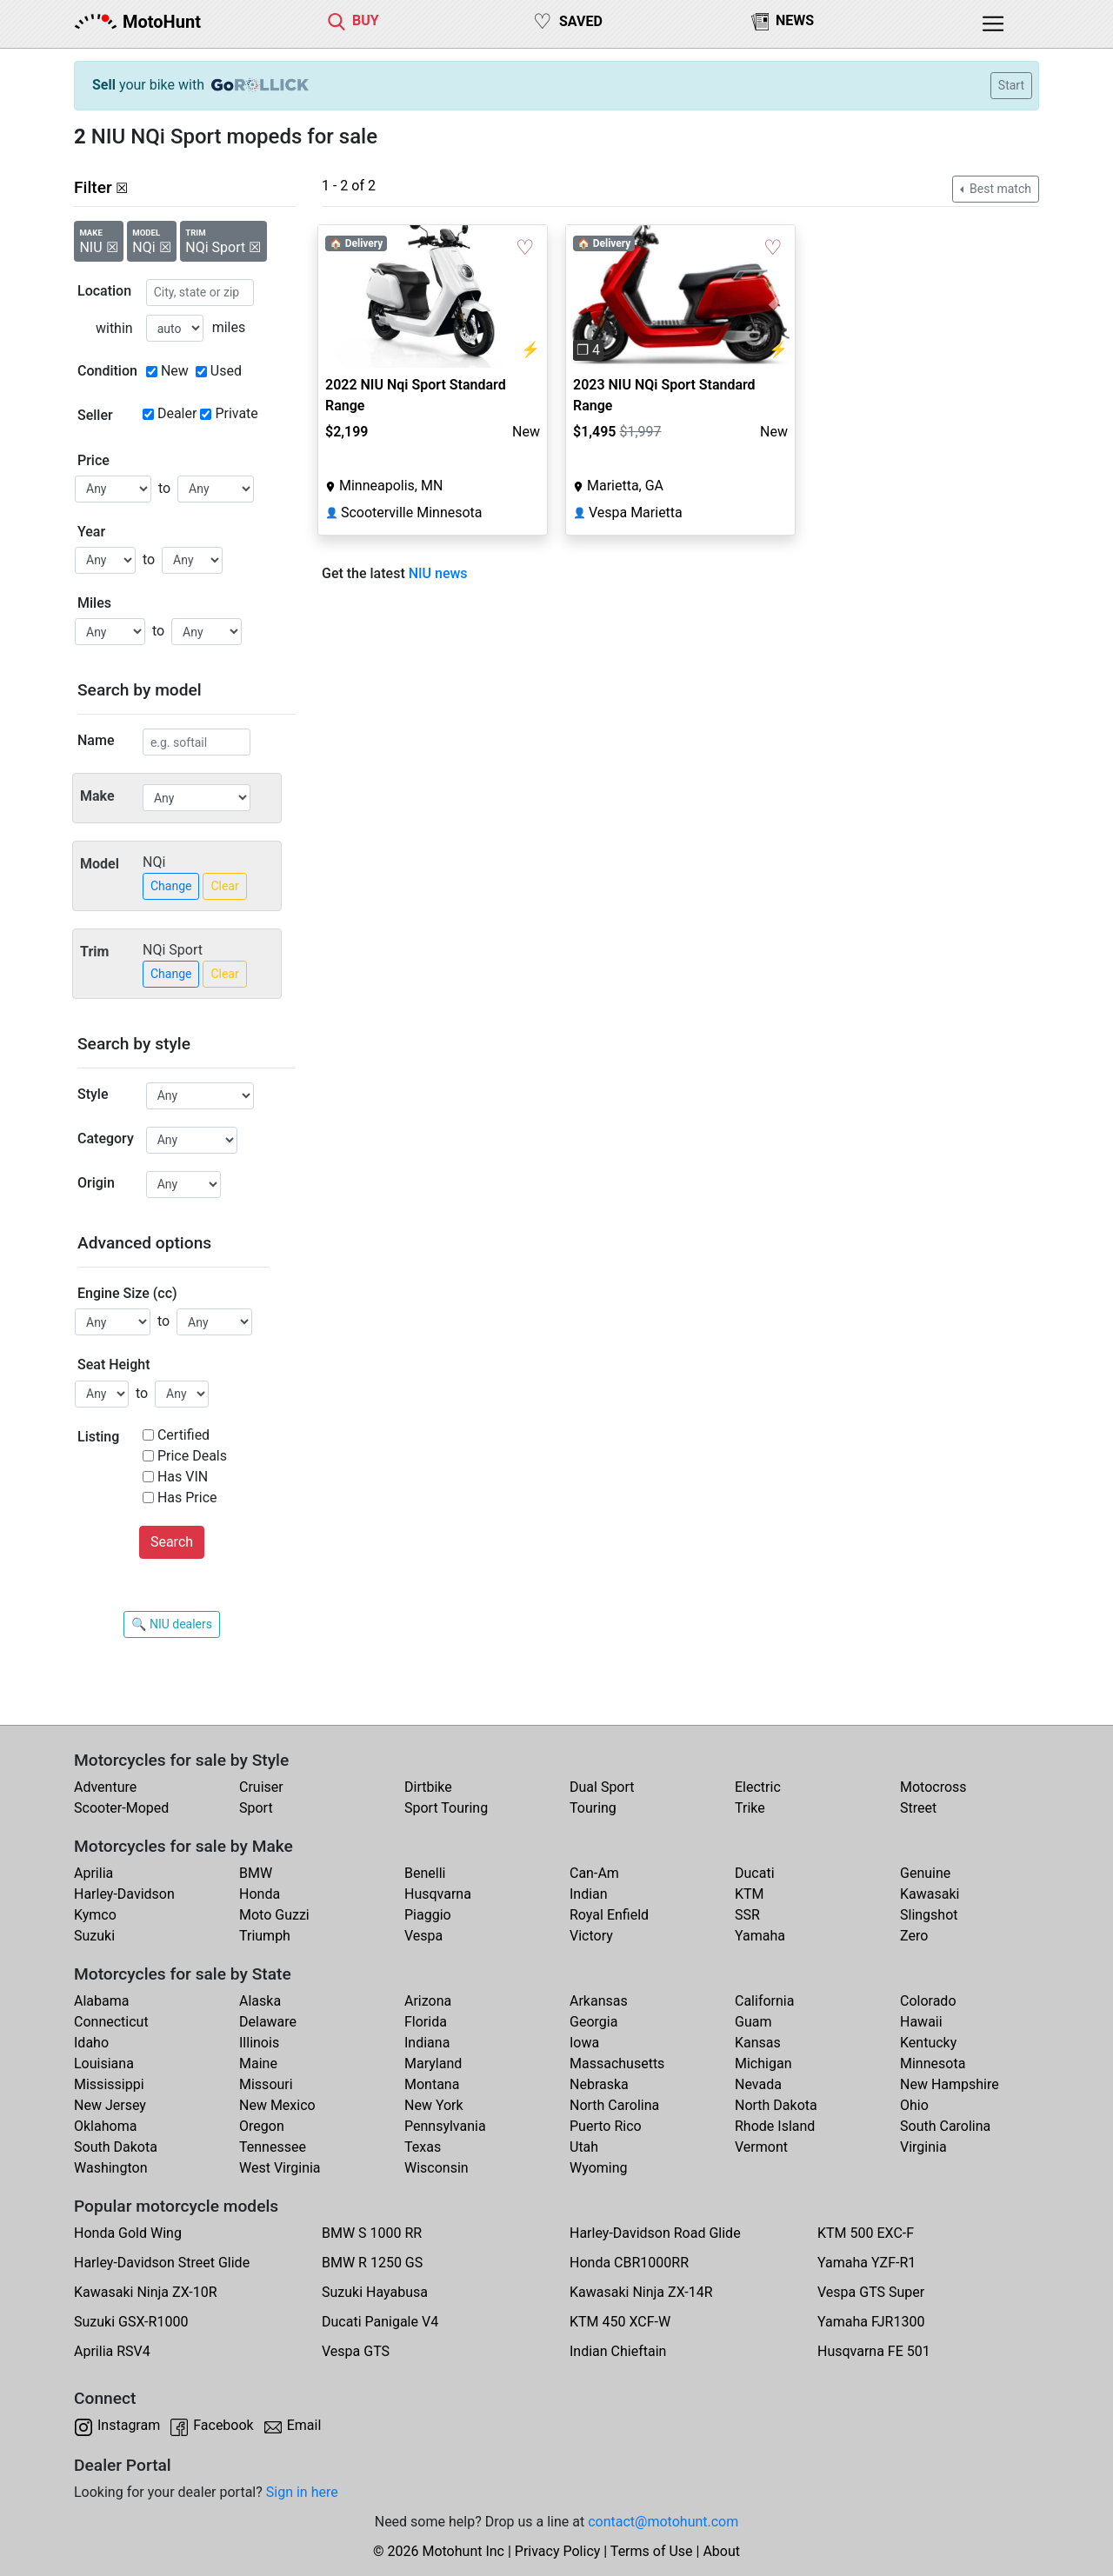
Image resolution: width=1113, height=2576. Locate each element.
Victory (591, 1935)
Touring (593, 1808)
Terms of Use (651, 2551)
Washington (110, 2168)
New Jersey (110, 2105)
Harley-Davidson (124, 1894)
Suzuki (94, 1935)
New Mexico (277, 2105)
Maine (258, 2063)
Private (236, 413)
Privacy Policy (558, 2551)
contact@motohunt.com (663, 2521)
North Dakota (776, 2105)
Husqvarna (437, 1894)
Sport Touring (446, 1808)
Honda (259, 1894)
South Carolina (945, 2126)
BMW (255, 1873)
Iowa (584, 2042)
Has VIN (182, 1476)
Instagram (128, 2425)
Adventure (105, 1787)
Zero (914, 1935)
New (175, 371)
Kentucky (928, 2042)
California (764, 2001)
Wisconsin (436, 2168)
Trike (750, 1808)
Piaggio (427, 1915)
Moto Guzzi (274, 1915)
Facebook (223, 2425)
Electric (758, 1787)
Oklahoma (105, 2126)
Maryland (433, 2063)
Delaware (268, 2022)
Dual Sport (602, 1787)
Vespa (423, 1935)
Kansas (758, 2042)
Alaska (260, 2001)
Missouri (266, 2084)
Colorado (928, 2001)
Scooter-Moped (121, 1808)
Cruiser (261, 1787)
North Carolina (614, 2105)
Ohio (914, 2105)
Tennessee (272, 2147)
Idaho (91, 2042)
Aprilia (93, 1873)
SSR (747, 1915)
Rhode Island (775, 2126)
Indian (589, 1894)
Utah (584, 2147)
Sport (256, 1808)
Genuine (925, 1873)
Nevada (758, 2084)
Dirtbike (428, 1787)
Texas (422, 2147)
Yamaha (760, 1935)
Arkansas (599, 2001)
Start (1011, 85)
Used (226, 371)
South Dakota (115, 2147)
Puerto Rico (606, 2126)
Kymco (95, 1915)
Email (304, 2425)
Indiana (427, 2042)
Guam (753, 2022)
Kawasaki (929, 1894)
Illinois (259, 2042)
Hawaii (921, 2022)
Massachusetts (617, 2063)
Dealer (177, 413)
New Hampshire (949, 2084)
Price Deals (192, 1456)
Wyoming (599, 2168)
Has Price (187, 1497)
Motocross (933, 1787)
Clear (224, 886)
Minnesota (932, 2063)
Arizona (427, 2001)
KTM (749, 1894)
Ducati (755, 1873)
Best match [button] (999, 189)
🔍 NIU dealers (171, 1624)
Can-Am (594, 1873)
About (721, 2551)
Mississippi (109, 2084)
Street (918, 1808)
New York (433, 2105)
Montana (431, 2084)
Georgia (593, 2022)
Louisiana (104, 2063)
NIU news (438, 573)
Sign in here (302, 2492)
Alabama (101, 2001)
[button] (583, 296)
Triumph (264, 1935)
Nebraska (599, 2084)
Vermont (761, 2147)
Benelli (424, 1873)
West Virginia (280, 2168)
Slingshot (929, 1915)
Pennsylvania (445, 2126)
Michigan (763, 2063)
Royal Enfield (609, 1915)
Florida (425, 2022)
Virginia (923, 2147)
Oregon (261, 2126)
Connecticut (111, 2022)
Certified (183, 1435)
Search (171, 1542)
